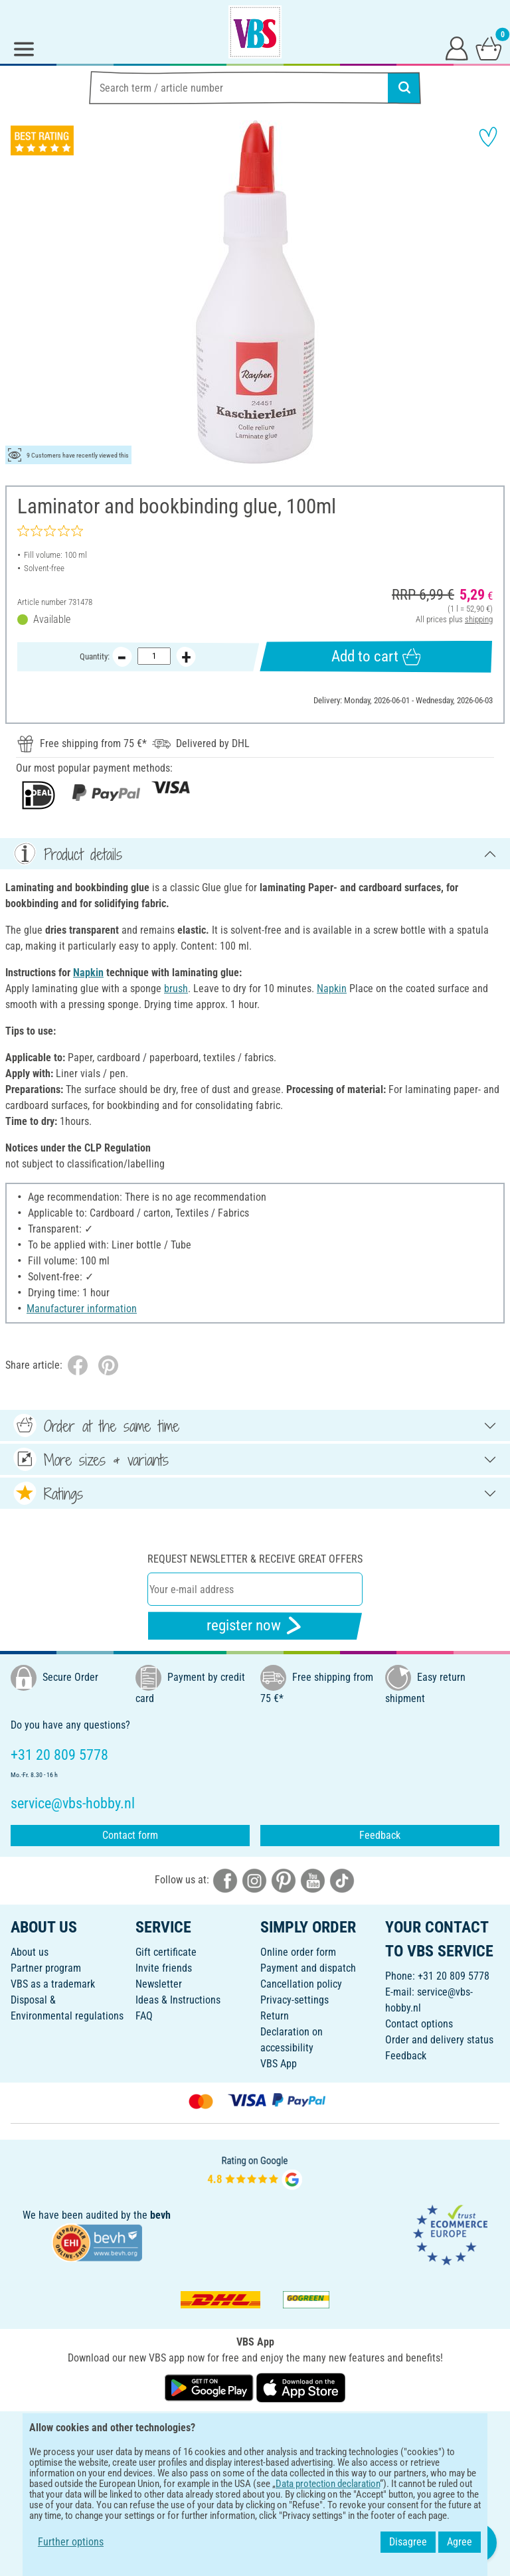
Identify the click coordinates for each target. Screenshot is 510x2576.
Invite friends (163, 1968)
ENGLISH (255, 2430)
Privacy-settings (294, 2000)
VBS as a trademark (53, 1984)
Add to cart (375, 656)
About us (29, 1952)
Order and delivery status (439, 2039)
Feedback (379, 1835)
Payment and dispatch (308, 1968)
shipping (479, 619)
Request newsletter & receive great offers (255, 1559)
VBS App (278, 2063)
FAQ (144, 2016)
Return (274, 2016)
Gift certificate (166, 1952)
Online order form (298, 1952)
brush (176, 988)
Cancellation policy (301, 1984)
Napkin (88, 972)
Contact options (419, 2024)
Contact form (130, 1835)
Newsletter (158, 1984)
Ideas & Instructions (177, 2000)
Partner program (46, 1968)
